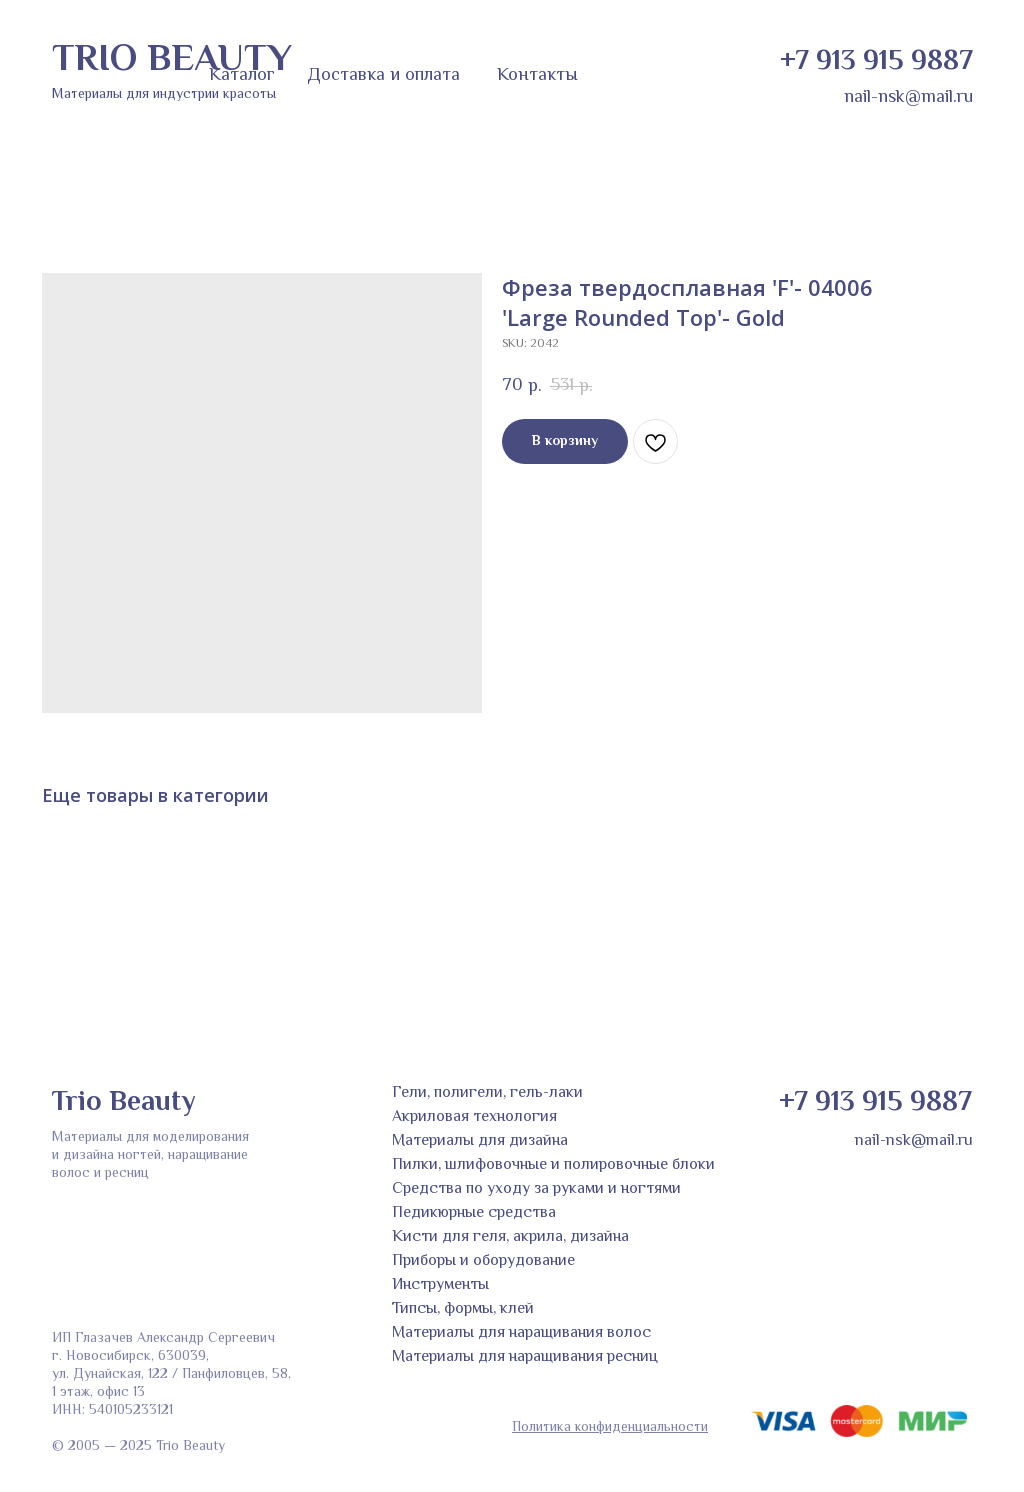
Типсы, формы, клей (463, 1309)
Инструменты (440, 1285)
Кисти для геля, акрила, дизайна (510, 1237)
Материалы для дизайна (480, 1141)
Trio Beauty (123, 1103)
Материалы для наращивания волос (521, 1333)
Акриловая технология (474, 1117)
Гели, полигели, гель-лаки (487, 1093)
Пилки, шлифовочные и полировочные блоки (553, 1165)
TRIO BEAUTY (172, 61)
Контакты (537, 76)
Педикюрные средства (474, 1213)
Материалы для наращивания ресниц (525, 1357)
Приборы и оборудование (483, 1261)
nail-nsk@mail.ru (908, 98)
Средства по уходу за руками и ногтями (536, 1189)
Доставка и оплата (383, 76)
